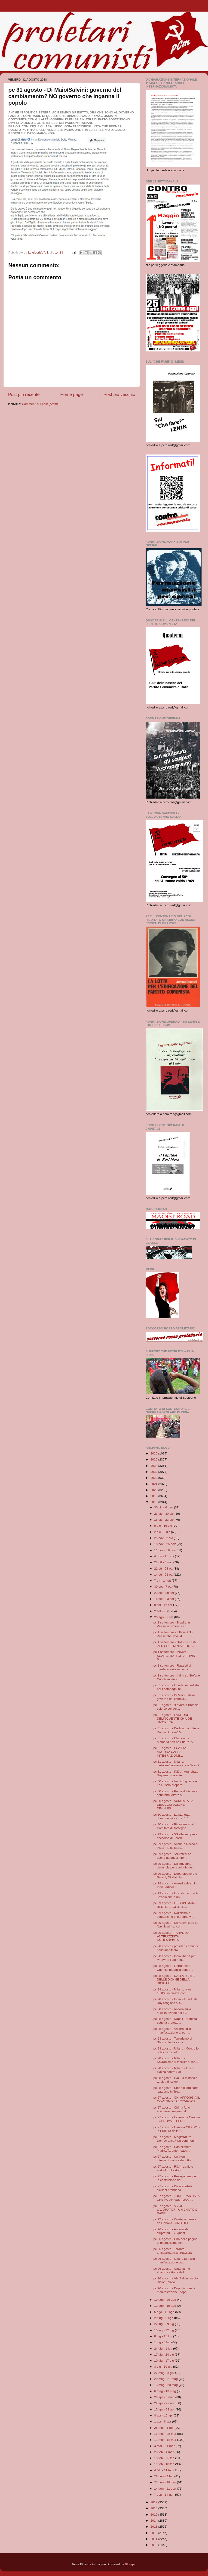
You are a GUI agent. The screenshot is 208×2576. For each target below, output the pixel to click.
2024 (154, 1465)
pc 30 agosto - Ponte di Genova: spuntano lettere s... (175, 1793)
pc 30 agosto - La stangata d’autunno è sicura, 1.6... (172, 1816)
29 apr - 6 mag (164, 2397)
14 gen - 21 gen (165, 2488)
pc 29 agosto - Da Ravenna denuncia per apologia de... (174, 1865)
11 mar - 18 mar (165, 2439)
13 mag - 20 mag (166, 2385)
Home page (71, 394)
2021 (154, 1484)
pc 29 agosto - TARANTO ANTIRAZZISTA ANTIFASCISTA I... (171, 1936)
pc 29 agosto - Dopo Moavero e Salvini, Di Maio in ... (175, 1875)
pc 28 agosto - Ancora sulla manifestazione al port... (172, 2030)
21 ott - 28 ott (163, 1568)
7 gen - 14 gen (164, 2494)
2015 (154, 2514)
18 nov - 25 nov (165, 1544)
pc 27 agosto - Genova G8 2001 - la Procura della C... (176, 2129)
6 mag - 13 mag (165, 2391)
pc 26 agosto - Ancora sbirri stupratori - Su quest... (172, 2231)
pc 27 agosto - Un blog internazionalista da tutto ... (173, 2158)
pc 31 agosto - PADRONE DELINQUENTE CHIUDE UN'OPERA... (172, 1718)
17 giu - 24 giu (164, 2354)
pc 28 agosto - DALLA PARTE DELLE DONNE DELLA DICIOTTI (174, 1979)
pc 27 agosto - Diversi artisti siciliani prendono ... (172, 2188)
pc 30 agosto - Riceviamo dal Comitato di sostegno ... (173, 1826)
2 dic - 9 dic (162, 1532)
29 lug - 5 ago (164, 2318)
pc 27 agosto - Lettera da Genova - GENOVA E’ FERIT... (176, 2119)
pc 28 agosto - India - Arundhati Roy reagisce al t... (175, 2001)
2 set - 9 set (162, 1611)
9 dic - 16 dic (163, 1525)
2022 (154, 1477)
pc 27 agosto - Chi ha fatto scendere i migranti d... (171, 2109)
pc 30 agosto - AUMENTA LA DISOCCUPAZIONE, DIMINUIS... (173, 1804)
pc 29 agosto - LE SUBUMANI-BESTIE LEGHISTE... (174, 1904)
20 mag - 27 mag (166, 2379)
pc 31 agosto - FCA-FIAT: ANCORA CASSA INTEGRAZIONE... (170, 1751)
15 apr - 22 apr (164, 2409)
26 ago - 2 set (164, 1617)
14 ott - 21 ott (163, 1574)
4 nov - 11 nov (164, 1556)
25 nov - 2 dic (164, 1538)
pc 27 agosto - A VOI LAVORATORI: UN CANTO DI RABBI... (176, 2209)
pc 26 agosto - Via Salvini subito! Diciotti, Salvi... (176, 2280)
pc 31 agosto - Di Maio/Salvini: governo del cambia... (174, 1697)
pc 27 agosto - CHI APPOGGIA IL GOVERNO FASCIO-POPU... (176, 2099)
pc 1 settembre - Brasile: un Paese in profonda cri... (172, 1624)
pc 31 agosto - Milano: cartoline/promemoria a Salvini (176, 1763)
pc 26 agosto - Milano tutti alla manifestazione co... (174, 2260)
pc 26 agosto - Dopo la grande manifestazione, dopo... (174, 2290)
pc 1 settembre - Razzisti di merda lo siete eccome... (172, 1667)
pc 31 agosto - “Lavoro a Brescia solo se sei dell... (176, 1706)
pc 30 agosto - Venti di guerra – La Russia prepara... (175, 1783)
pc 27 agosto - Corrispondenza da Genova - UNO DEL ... (174, 2221)
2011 (154, 2539)
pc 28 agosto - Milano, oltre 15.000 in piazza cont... (172, 1991)
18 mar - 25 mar (165, 2433)
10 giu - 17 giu (164, 2360)
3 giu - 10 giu (163, 2366)
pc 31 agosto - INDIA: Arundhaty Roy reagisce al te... (175, 1773)
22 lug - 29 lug (164, 2324)
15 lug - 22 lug (164, 2330)
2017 (154, 2502)
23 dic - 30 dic (164, 1513)
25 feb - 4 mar (164, 2452)
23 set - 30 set (164, 1593)
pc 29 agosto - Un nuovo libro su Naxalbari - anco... (175, 1924)
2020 (154, 1490)
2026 (154, 1453)
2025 (154, 1459)
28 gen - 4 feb (164, 2476)
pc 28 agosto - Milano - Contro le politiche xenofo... (176, 2050)
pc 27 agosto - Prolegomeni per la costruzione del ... (175, 2178)
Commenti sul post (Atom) (40, 404)
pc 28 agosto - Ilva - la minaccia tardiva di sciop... (175, 2079)
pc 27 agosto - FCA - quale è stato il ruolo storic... (173, 2168)
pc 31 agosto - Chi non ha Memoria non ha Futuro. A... (174, 1740)
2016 (154, 2508)
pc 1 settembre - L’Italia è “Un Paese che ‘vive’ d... (173, 1634)
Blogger (130, 2564)
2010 (154, 2545)
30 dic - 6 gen (164, 1507)
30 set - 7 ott (163, 1586)
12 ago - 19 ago (165, 2305)
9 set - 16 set (163, 1605)
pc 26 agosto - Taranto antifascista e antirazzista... (173, 2250)
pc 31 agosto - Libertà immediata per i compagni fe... (176, 1687)
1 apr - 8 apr (163, 2421)
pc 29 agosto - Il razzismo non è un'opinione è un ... (175, 1895)
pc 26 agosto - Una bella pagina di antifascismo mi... (175, 2240)
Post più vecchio (119, 394)
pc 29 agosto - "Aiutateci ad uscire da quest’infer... (172, 1855)
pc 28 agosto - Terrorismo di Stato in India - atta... (172, 2040)
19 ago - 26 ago (165, 2299)
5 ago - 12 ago (164, 2312)
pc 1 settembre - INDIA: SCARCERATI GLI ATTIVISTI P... (175, 1655)
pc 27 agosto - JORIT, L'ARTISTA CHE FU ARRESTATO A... (176, 2197)
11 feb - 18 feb (164, 2464)
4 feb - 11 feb (163, 2470)
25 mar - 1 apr (164, 2427)
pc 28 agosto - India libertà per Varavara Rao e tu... (174, 1958)
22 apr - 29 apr (164, 2403)
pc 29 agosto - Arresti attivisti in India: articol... (175, 1885)
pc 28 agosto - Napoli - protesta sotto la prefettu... (175, 2020)
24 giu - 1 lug (163, 2348)
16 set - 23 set (164, 1599)
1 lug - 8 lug (162, 2342)
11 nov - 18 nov (165, 1550)
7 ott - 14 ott (163, 1580)
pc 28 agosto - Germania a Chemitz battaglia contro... (173, 1967)
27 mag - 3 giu (164, 2373)
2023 (154, 1471)
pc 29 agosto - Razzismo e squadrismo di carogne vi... (173, 1914)
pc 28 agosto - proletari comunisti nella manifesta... (176, 1948)
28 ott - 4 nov (163, 1562)
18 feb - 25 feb (164, 2458)
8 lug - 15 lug (163, 2336)
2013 (154, 2526)
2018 (154, 1502)
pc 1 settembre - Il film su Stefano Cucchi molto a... (176, 1677)
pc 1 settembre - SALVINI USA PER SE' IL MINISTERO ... (174, 1644)
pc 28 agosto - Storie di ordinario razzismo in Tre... (176, 2089)
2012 (154, 2533)
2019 (154, 1496)
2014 (154, 2520)
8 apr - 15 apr (164, 2415)
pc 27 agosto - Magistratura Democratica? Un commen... (174, 2138)
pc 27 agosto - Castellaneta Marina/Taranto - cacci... (172, 2148)
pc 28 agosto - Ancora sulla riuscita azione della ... (172, 2011)
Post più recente (24, 394)
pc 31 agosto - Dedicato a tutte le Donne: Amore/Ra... (176, 1730)
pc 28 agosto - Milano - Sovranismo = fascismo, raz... (175, 2060)
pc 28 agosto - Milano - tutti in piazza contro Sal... (173, 2070)
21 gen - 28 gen (165, 2482)
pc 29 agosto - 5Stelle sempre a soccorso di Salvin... (175, 1836)
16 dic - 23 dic (164, 1519)
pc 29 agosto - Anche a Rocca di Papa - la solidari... (175, 1845)
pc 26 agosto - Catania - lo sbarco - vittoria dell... (171, 2270)
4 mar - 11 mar (164, 2446)
